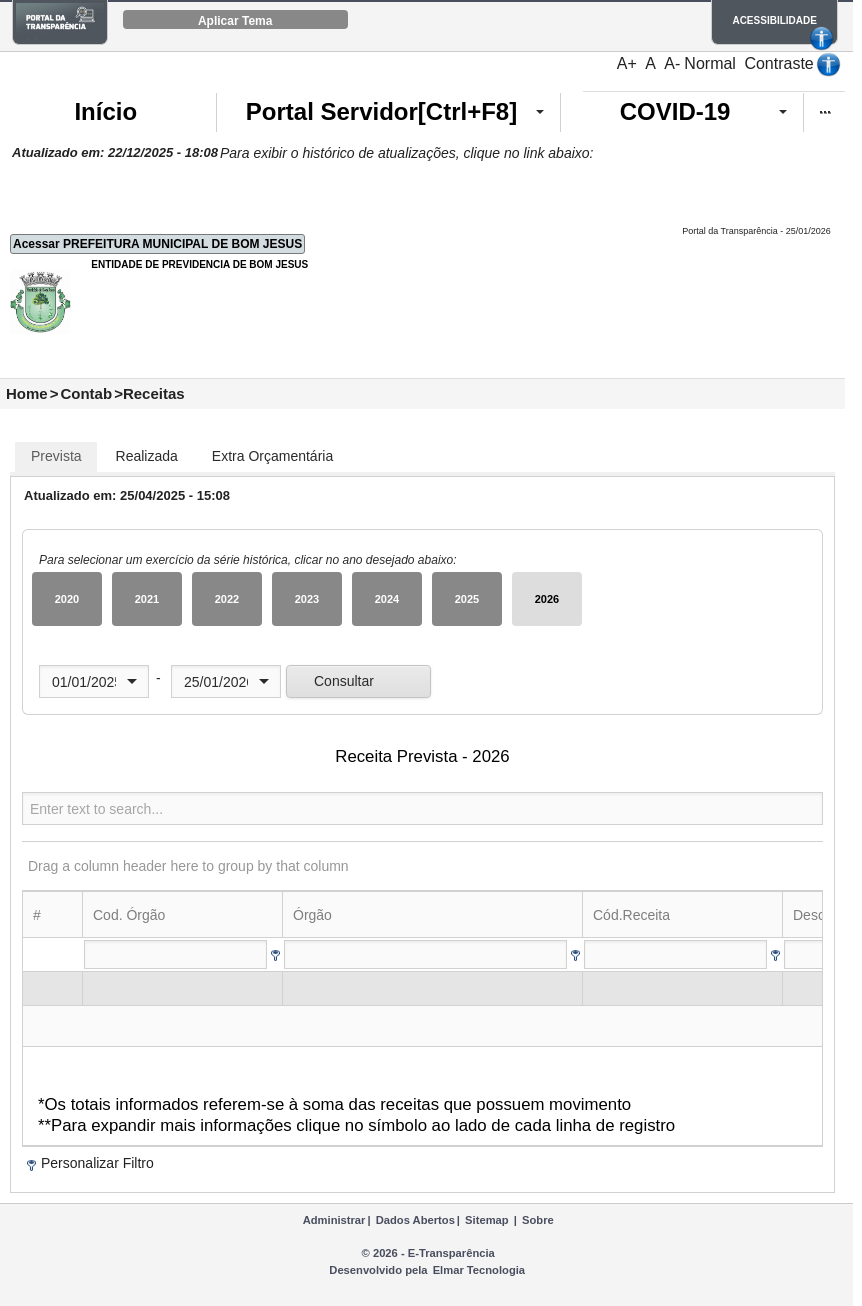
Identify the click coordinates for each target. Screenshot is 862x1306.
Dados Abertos (415, 1220)
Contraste (778, 63)
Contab (86, 393)
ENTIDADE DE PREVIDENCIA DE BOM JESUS (199, 264)
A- (672, 63)
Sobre (538, 1220)
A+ (627, 63)
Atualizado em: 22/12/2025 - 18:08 (115, 152)
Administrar (334, 1220)
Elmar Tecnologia (479, 1270)
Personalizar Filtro (97, 1163)
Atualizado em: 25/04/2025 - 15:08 (127, 495)
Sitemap (487, 1220)
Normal (710, 63)
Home (27, 393)
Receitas (154, 393)
